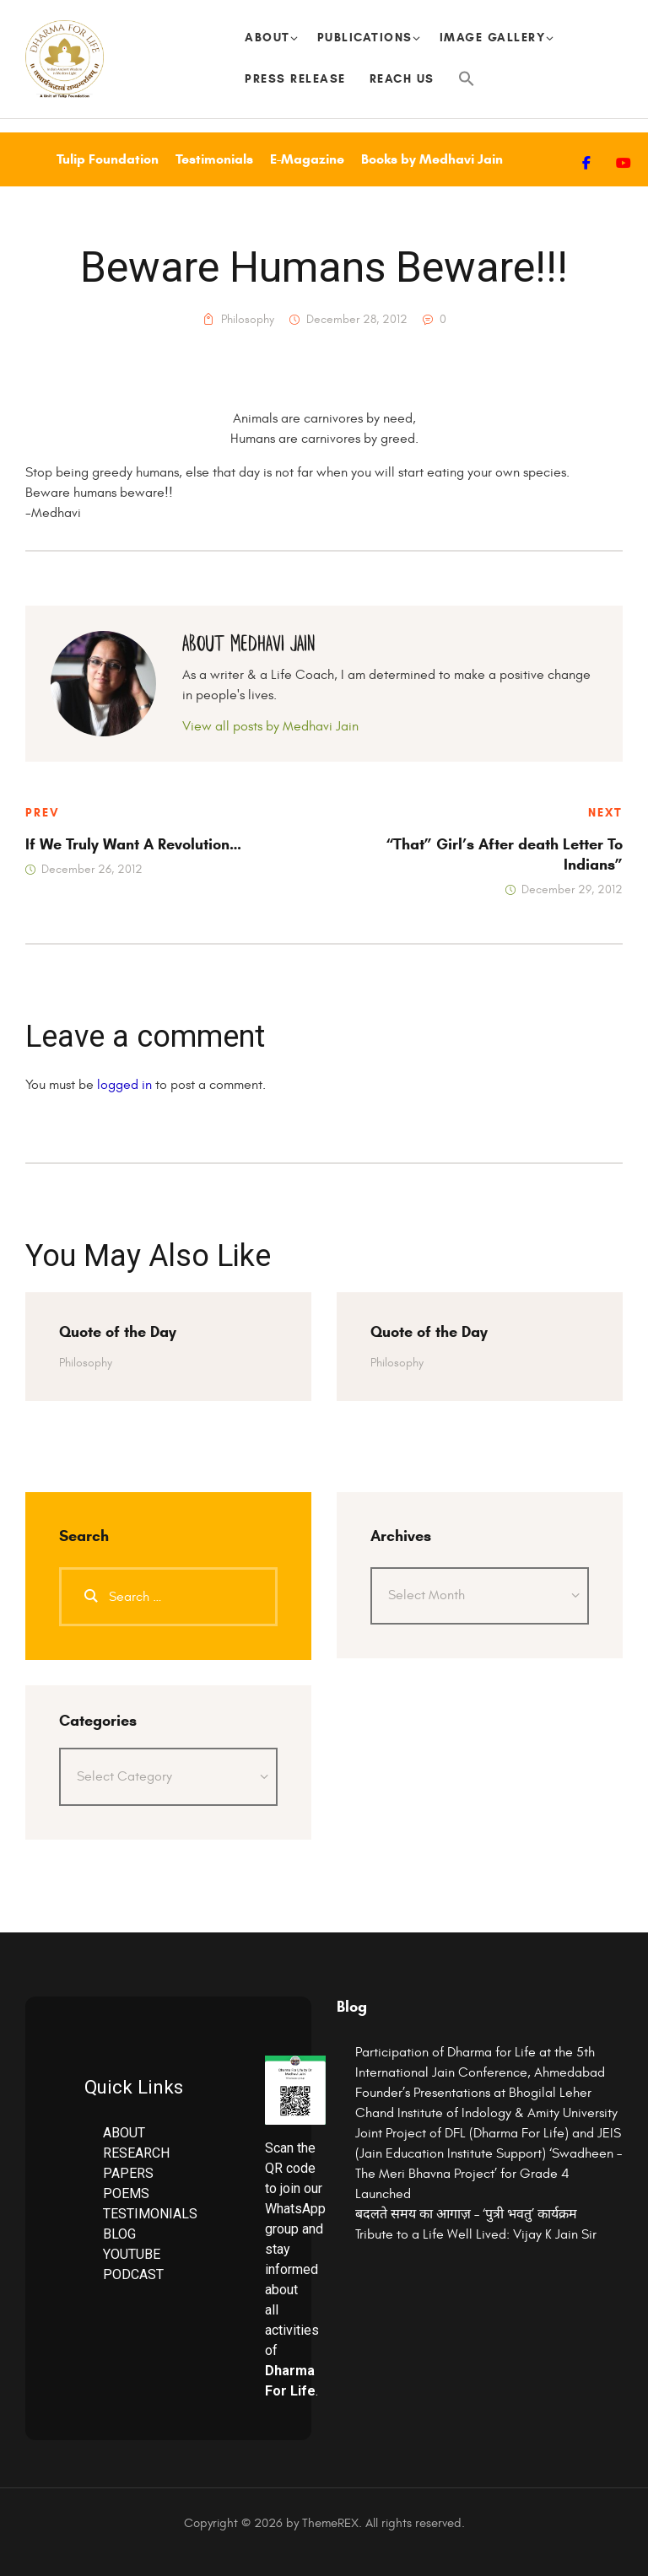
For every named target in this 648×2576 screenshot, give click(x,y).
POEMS (126, 2193)
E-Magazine (307, 159)
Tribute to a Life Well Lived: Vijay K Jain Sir (476, 2234)
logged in (124, 1084)
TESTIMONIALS (150, 2214)
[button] (466, 79)
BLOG (119, 2234)
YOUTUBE (131, 2254)
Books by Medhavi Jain (432, 159)
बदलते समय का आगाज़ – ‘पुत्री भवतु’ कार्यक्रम (466, 2214)
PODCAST (133, 2274)
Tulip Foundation (108, 159)
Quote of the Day (117, 1332)
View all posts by (270, 726)
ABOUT (124, 2133)
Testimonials (214, 159)
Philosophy (247, 319)
